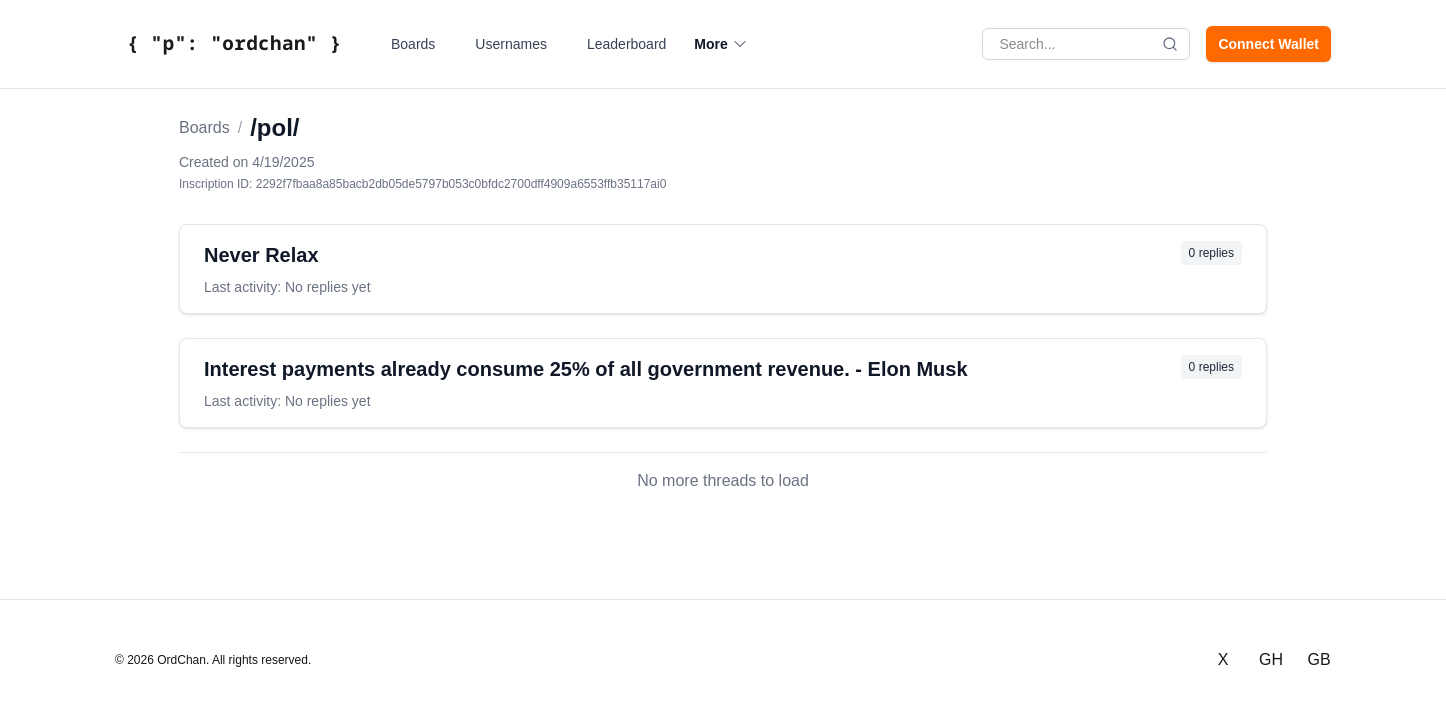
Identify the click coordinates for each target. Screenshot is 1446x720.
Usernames (511, 44)
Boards (413, 44)
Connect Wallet (1268, 44)
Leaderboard (626, 44)
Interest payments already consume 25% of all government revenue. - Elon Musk (586, 369)
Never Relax (261, 255)
